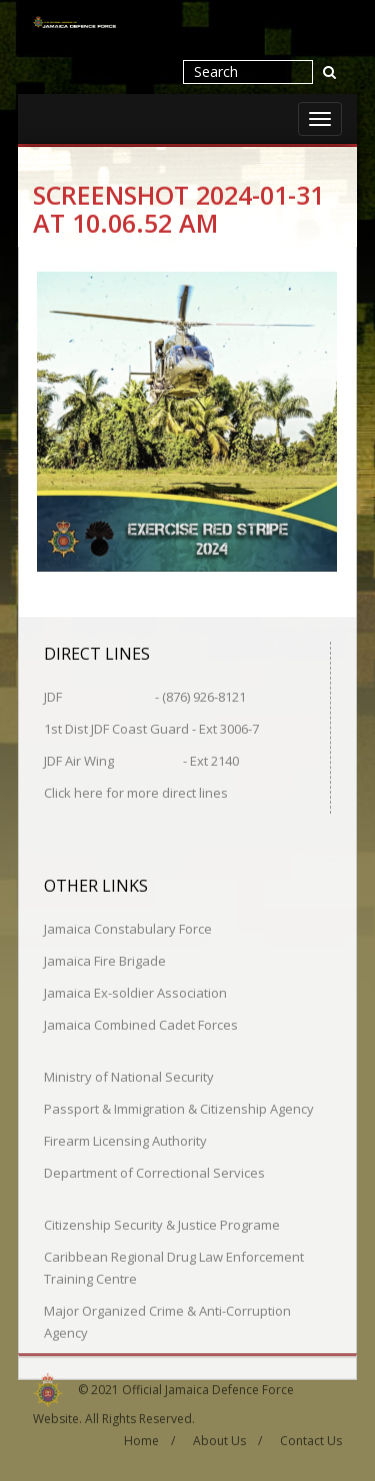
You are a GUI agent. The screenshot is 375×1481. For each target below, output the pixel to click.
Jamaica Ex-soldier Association (135, 992)
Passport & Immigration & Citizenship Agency (179, 1108)
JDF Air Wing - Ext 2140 (141, 760)
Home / (149, 1437)
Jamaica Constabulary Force (128, 928)
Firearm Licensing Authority (125, 1140)
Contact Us (311, 1437)
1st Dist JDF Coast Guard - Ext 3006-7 (151, 728)
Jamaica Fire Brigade (105, 960)
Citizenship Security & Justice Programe (162, 1224)
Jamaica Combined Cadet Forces (141, 1024)
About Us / (227, 1437)
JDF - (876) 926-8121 (145, 696)
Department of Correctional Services (154, 1172)
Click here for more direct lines (136, 792)
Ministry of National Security (129, 1076)
